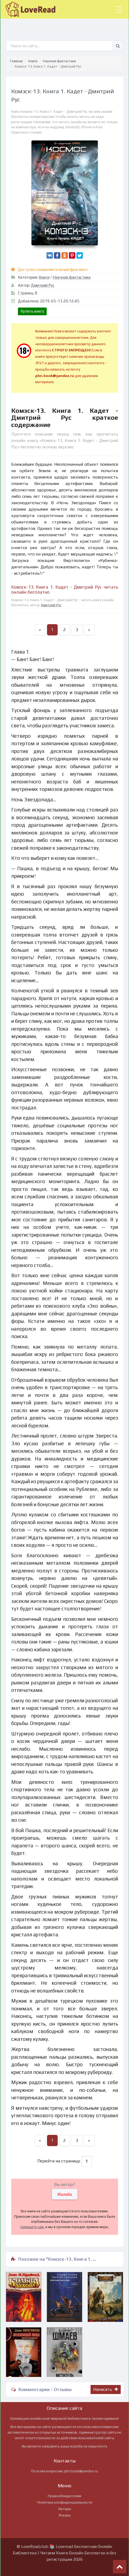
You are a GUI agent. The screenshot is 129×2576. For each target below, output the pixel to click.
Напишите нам (32, 2227)
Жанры (64, 2515)
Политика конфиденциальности (64, 2502)
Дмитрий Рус (42, 285)
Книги (32, 61)
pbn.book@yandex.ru (81, 2471)
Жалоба (64, 2194)
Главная (16, 61)
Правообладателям (64, 2496)
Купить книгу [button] (32, 311)
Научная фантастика (59, 61)
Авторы (64, 2509)
